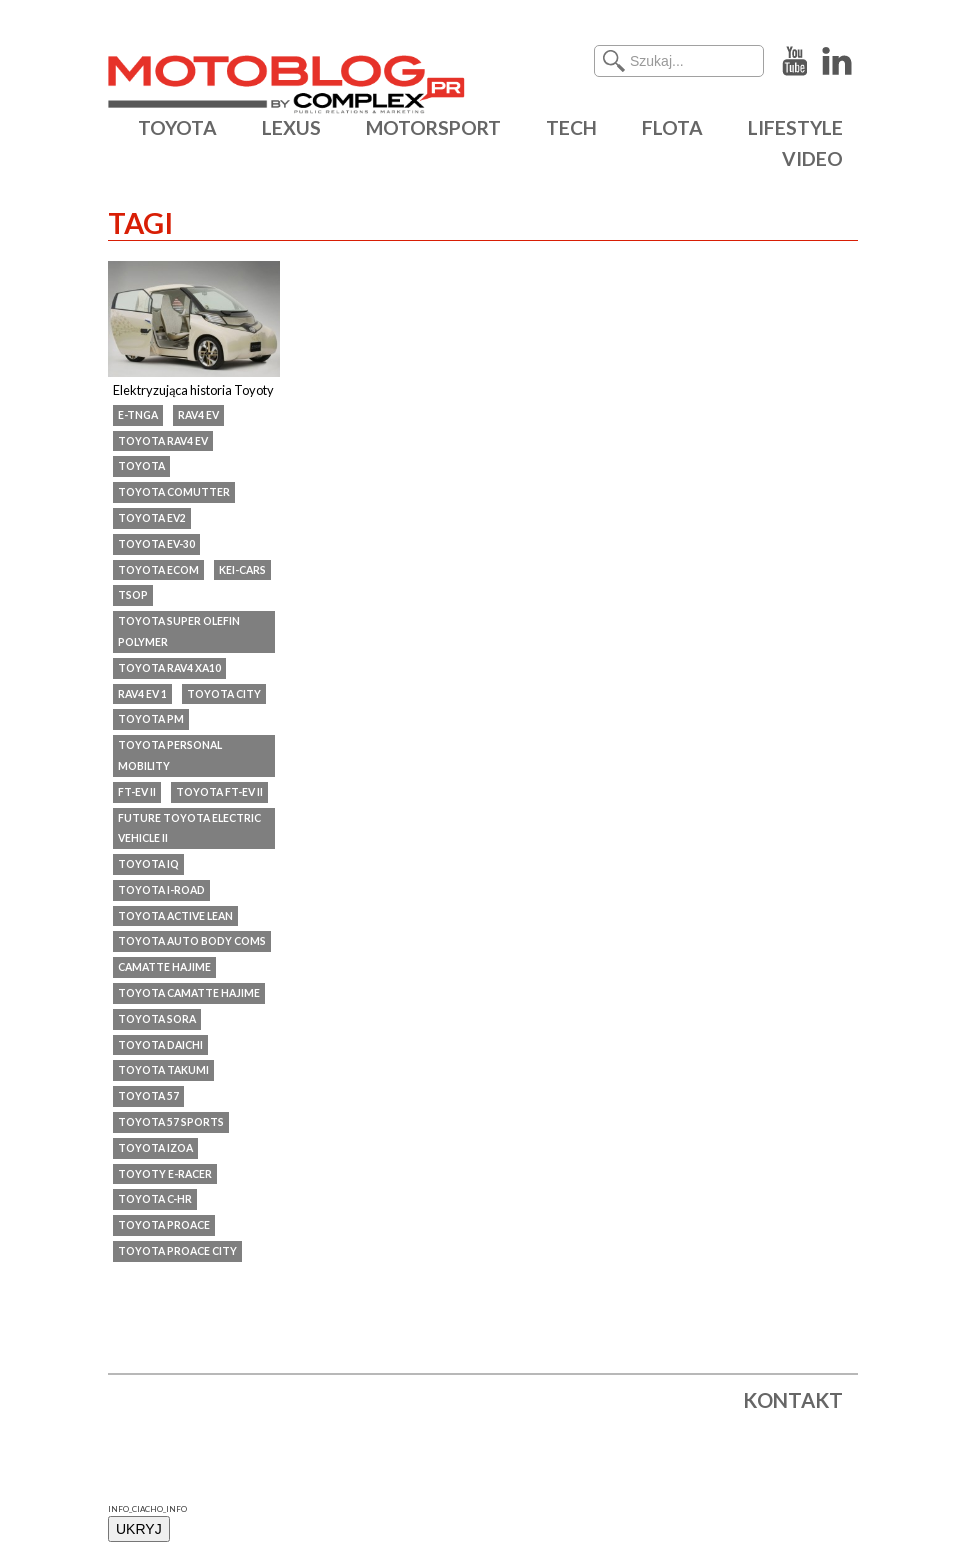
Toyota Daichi (160, 1045)
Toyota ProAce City (177, 1251)
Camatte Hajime (164, 967)
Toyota (141, 466)
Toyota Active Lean (175, 916)
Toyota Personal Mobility (170, 755)
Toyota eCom (158, 570)
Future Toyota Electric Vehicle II (189, 828)
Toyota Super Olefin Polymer (179, 631)
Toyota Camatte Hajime (189, 993)
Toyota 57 (148, 1096)
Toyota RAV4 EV (163, 441)
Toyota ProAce (164, 1225)
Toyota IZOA (155, 1148)
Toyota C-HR (155, 1199)
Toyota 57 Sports (171, 1122)
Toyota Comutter (174, 492)
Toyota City (224, 694)
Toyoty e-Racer (165, 1174)
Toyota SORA (157, 1019)
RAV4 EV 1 (142, 694)
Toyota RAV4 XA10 (169, 668)
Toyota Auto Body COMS (192, 941)
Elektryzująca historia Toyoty (193, 390)
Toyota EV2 (152, 518)
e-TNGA (138, 415)
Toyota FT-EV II (219, 792)
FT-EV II (137, 792)
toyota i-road (161, 890)
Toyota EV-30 (156, 544)
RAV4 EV (198, 415)
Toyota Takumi (163, 1070)
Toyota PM (151, 719)
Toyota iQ (148, 864)
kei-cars (242, 570)
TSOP (133, 595)
